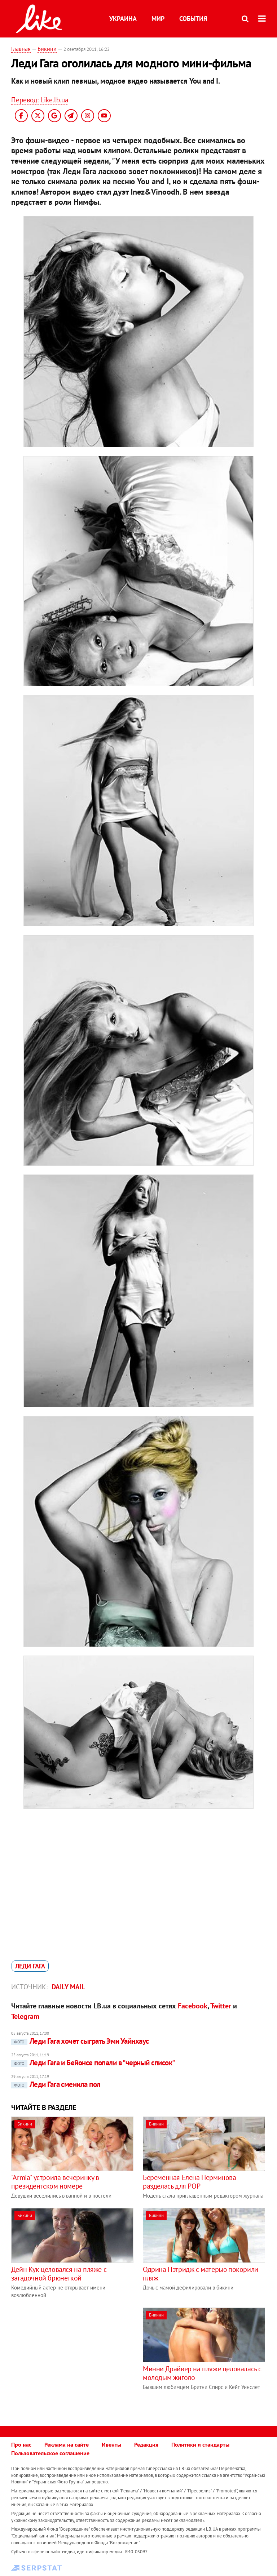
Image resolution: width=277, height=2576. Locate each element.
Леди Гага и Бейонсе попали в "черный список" (93, 2063)
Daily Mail (68, 1986)
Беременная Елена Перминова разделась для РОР (189, 2182)
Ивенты (111, 2444)
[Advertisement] (71, 2358)
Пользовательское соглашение (50, 2453)
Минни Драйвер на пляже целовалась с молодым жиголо (202, 2373)
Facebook (192, 2006)
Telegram (25, 2016)
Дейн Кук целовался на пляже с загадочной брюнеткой (58, 2274)
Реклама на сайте (66, 2444)
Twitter (220, 2006)
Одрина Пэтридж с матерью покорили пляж (200, 2274)
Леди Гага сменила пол (56, 2084)
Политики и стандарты (200, 2444)
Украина (123, 18)
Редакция (146, 2444)
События (193, 18)
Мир (157, 18)
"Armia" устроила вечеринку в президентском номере (55, 2182)
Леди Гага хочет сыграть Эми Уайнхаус (80, 2041)
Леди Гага (30, 1966)
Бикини (47, 48)
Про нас (21, 2444)
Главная (21, 48)
